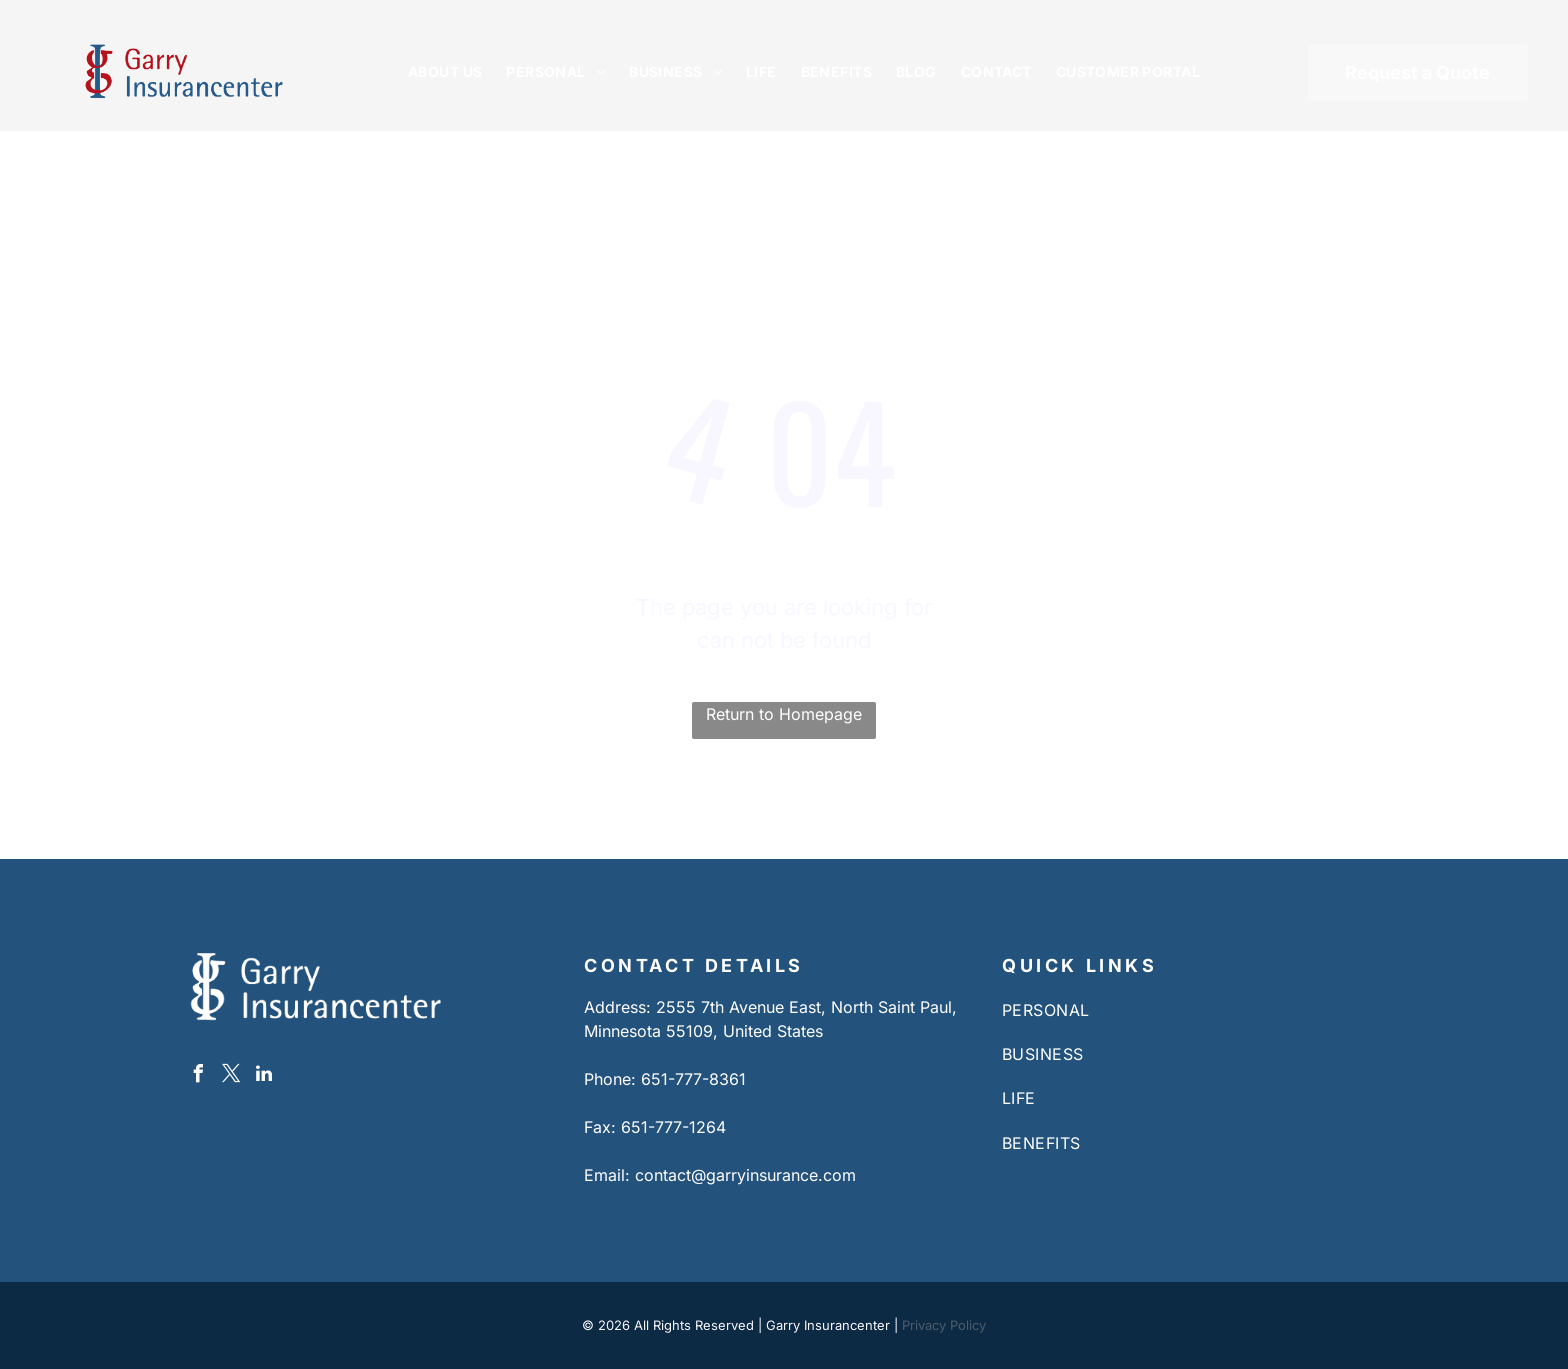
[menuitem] (445, 71)
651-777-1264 (673, 1127)
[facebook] (198, 1076)
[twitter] (231, 1076)
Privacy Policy (944, 1325)
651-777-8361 (693, 1079)
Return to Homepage (784, 714)
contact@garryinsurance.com (745, 1175)
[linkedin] (264, 1076)
